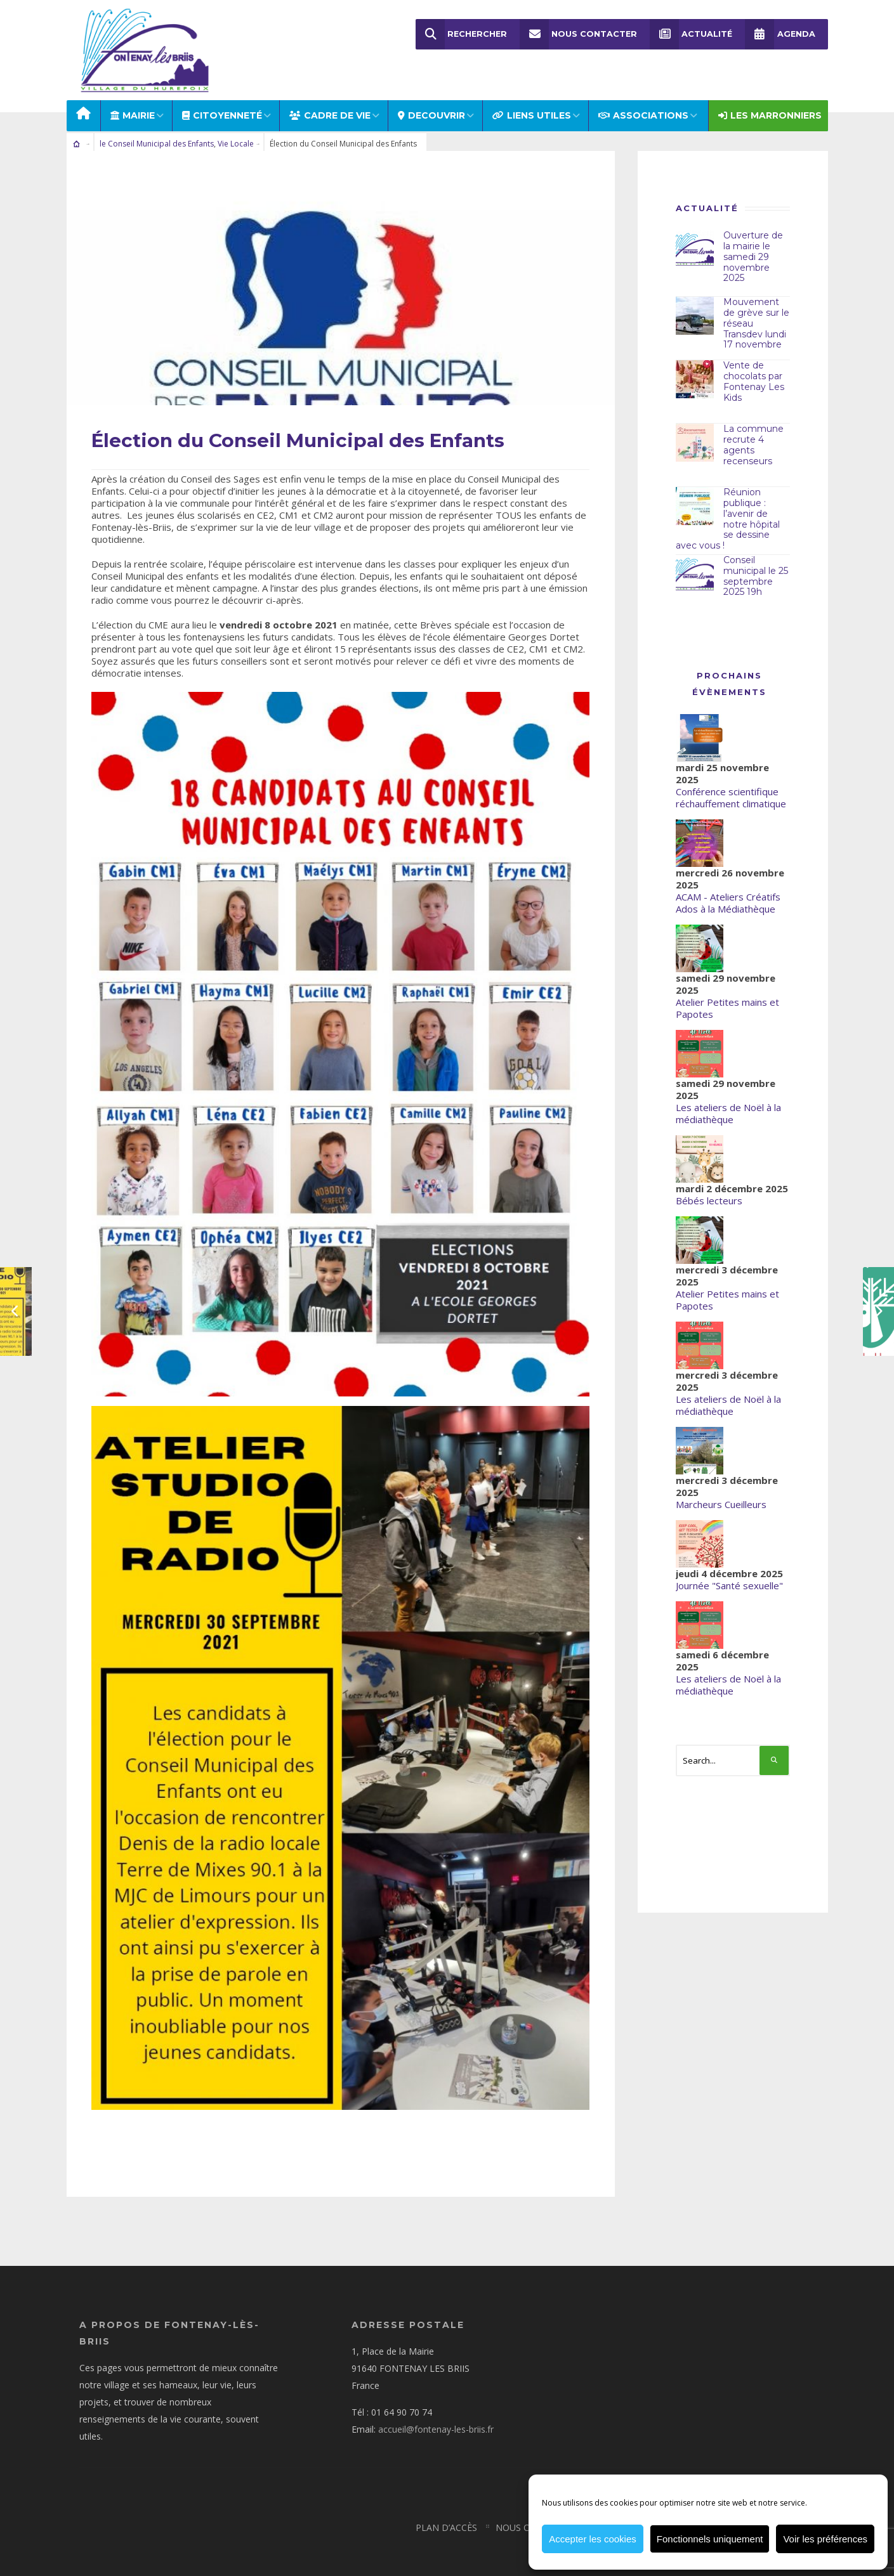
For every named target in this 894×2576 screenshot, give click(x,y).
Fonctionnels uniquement (710, 2539)
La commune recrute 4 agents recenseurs (753, 431)
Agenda (780, 34)
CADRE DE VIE (330, 102)
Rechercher (462, 34)
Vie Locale (236, 131)
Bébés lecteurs (709, 1187)
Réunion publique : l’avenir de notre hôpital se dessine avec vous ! (728, 506)
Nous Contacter (579, 34)
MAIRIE (132, 102)
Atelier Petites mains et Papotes (727, 995)
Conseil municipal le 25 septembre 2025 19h (755, 563)
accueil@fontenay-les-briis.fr (436, 2414)
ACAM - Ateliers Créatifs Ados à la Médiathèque (728, 890)
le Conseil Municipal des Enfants (157, 131)
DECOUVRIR (431, 102)
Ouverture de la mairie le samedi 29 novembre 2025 (753, 244)
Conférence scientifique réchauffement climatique (731, 784)
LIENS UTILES (531, 102)
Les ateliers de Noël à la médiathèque (728, 1100)
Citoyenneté (222, 102)
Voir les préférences (825, 2539)
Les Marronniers (770, 102)
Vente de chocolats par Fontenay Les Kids (753, 368)
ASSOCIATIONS (643, 102)
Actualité (691, 34)
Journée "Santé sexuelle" (729, 1572)
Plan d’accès (446, 2512)
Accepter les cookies (592, 2539)
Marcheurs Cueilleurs (721, 1491)
